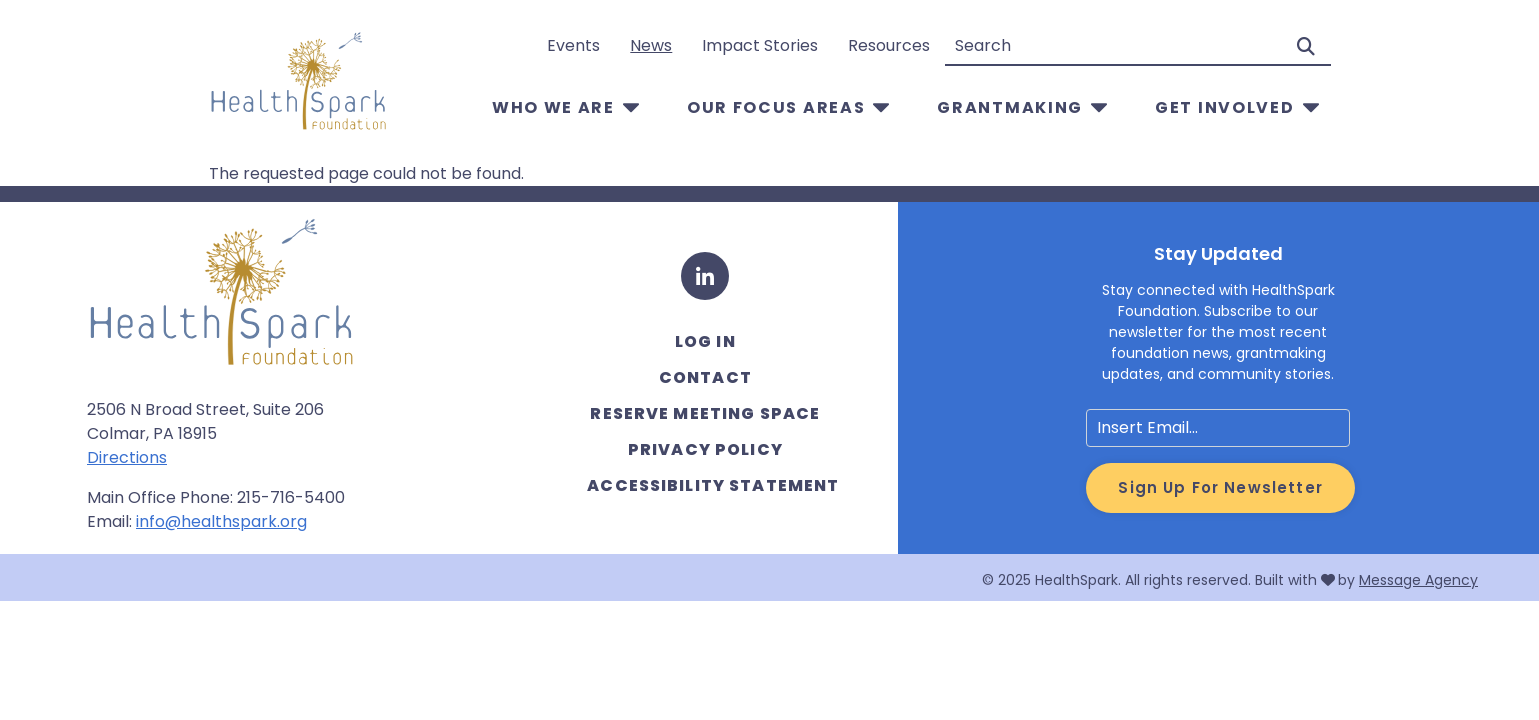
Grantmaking (1010, 107)
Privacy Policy (705, 449)
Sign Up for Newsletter (1220, 487)
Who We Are (553, 107)
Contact (705, 377)
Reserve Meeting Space (705, 413)
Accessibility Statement (713, 485)
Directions (127, 457)
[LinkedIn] (705, 276)
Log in (705, 341)
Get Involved (1224, 107)
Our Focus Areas (776, 107)
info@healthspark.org (221, 521)
